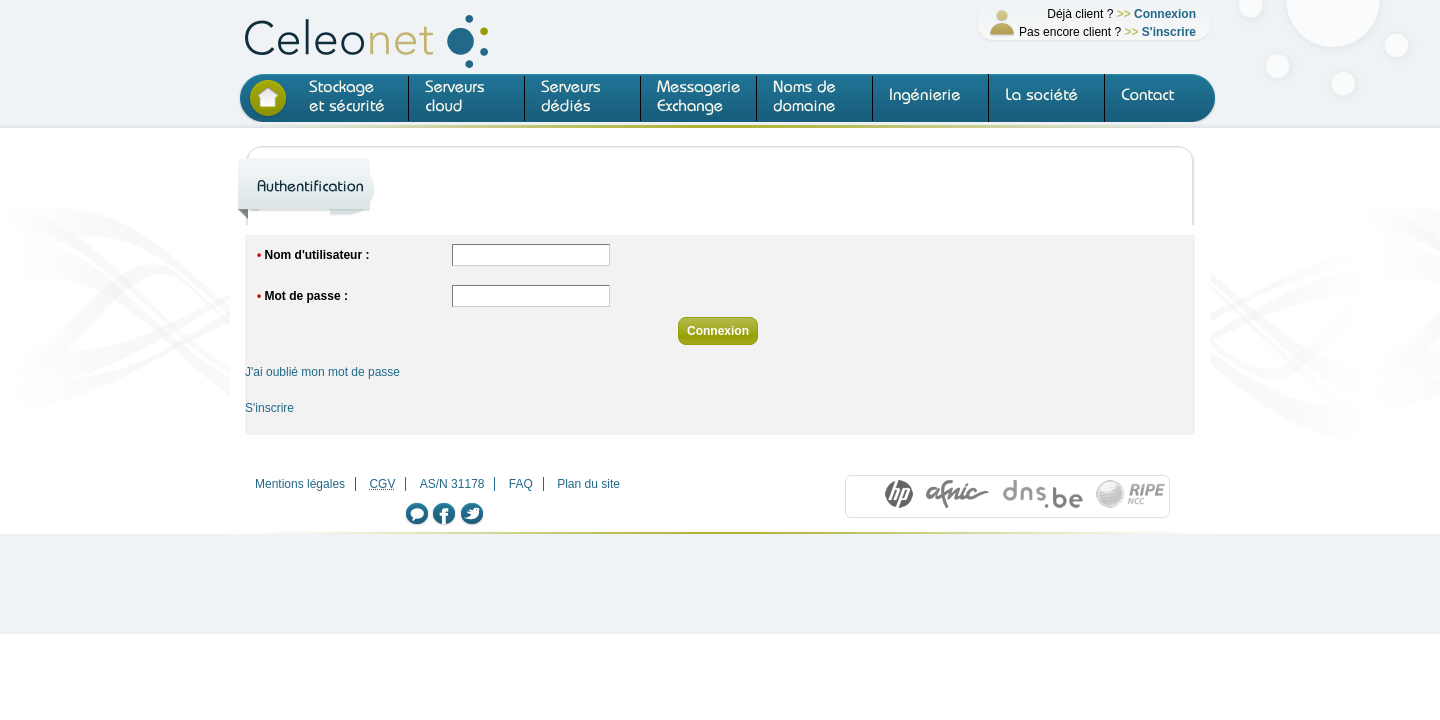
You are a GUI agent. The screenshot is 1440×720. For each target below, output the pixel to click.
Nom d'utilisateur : (317, 255)
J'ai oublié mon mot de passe (322, 372)
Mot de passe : (306, 296)
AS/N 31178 (452, 484)
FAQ (521, 484)
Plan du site (588, 484)
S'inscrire (1169, 32)
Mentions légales (300, 484)
